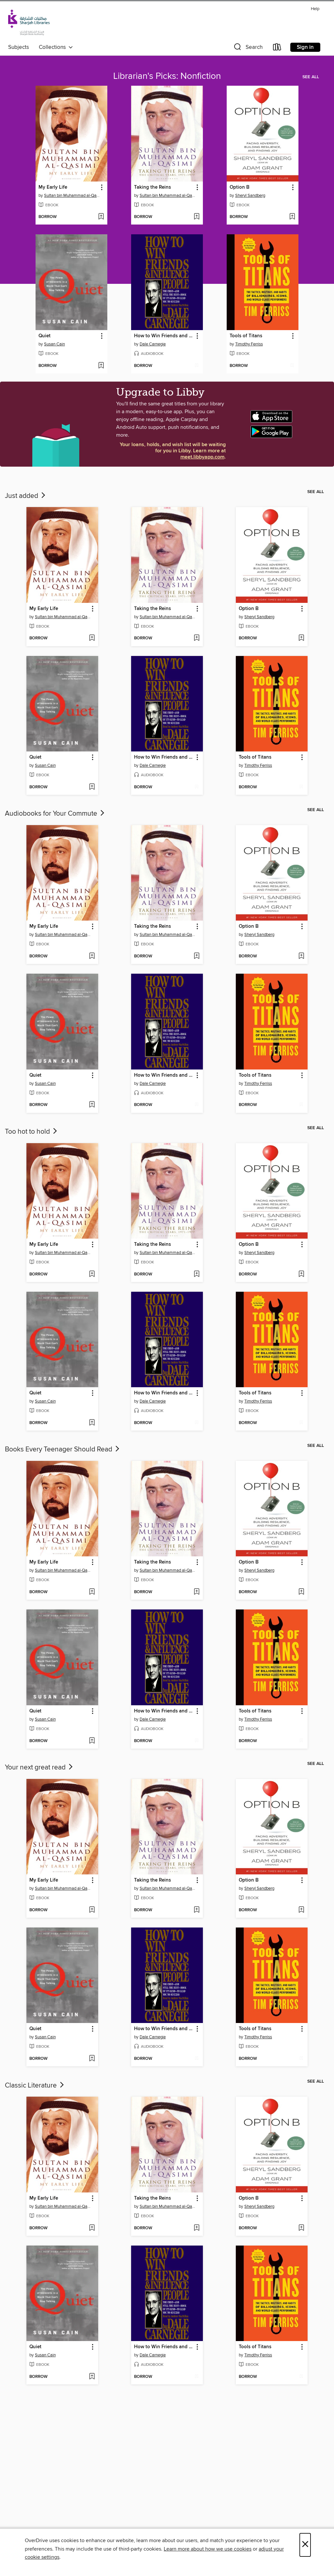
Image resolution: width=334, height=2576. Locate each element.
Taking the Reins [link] (152, 187)
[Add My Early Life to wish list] (101, 217)
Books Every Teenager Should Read (63, 1449)
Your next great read (39, 1767)
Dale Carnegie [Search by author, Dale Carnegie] (153, 344)
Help (315, 9)
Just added (26, 496)
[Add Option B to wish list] (292, 217)
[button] (247, 48)
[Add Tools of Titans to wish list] (292, 366)
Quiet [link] (44, 336)
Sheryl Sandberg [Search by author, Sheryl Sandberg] (250, 195)
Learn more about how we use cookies (207, 2549)
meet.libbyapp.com (202, 457)
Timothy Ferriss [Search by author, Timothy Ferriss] (249, 344)
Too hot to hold (31, 1132)
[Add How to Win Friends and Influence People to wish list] (196, 366)
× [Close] (305, 2545)
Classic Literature (35, 2085)
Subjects (18, 47)
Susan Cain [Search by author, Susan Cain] (54, 344)
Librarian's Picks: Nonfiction (167, 76)
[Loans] (277, 48)
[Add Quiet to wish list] (101, 366)
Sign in (305, 47)
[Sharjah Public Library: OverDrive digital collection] (28, 22)
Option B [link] (240, 187)
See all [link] (310, 77)
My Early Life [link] (52, 187)
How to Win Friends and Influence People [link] (164, 336)
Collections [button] (56, 47)
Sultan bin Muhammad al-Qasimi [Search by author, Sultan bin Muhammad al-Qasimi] (72, 195)
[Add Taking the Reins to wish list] (196, 217)
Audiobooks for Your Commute (55, 813)
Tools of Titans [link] (246, 336)
